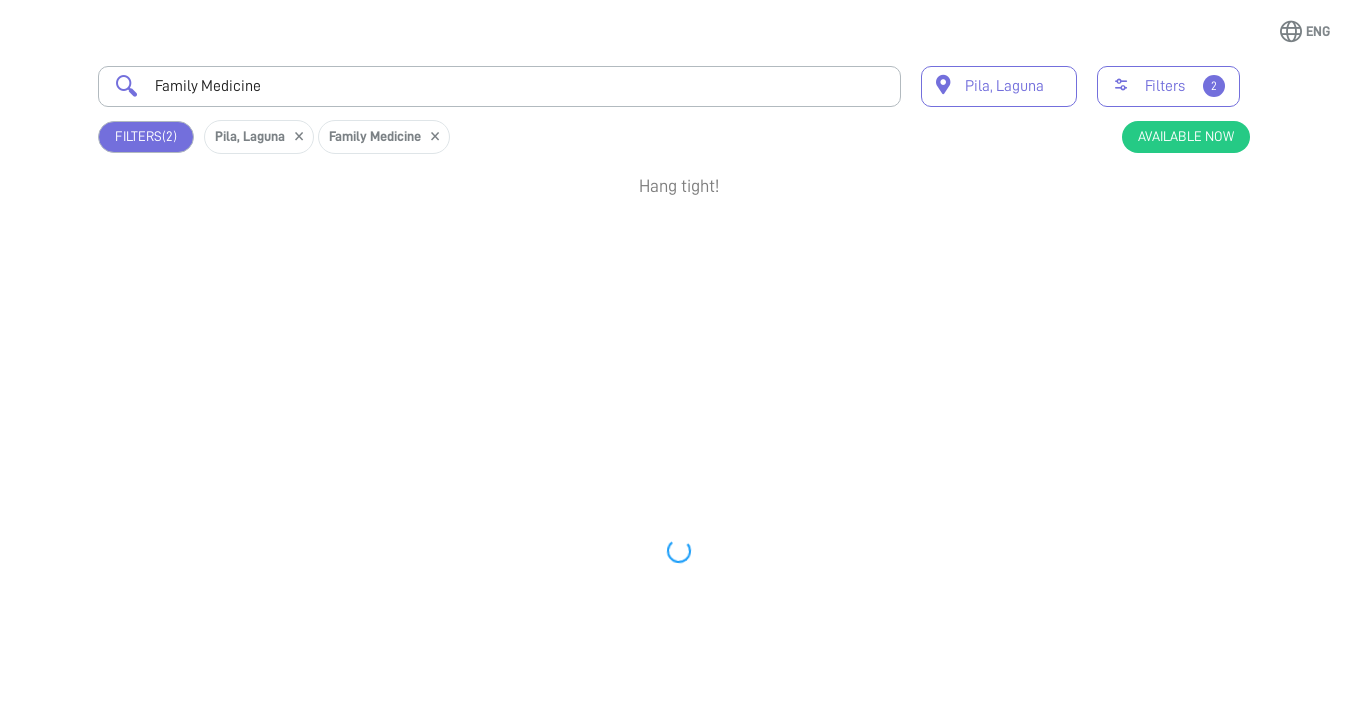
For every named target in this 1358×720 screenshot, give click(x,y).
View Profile (1157, 307)
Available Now (1186, 136)
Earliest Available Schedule (702, 235)
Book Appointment (1157, 243)
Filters (146, 136)
